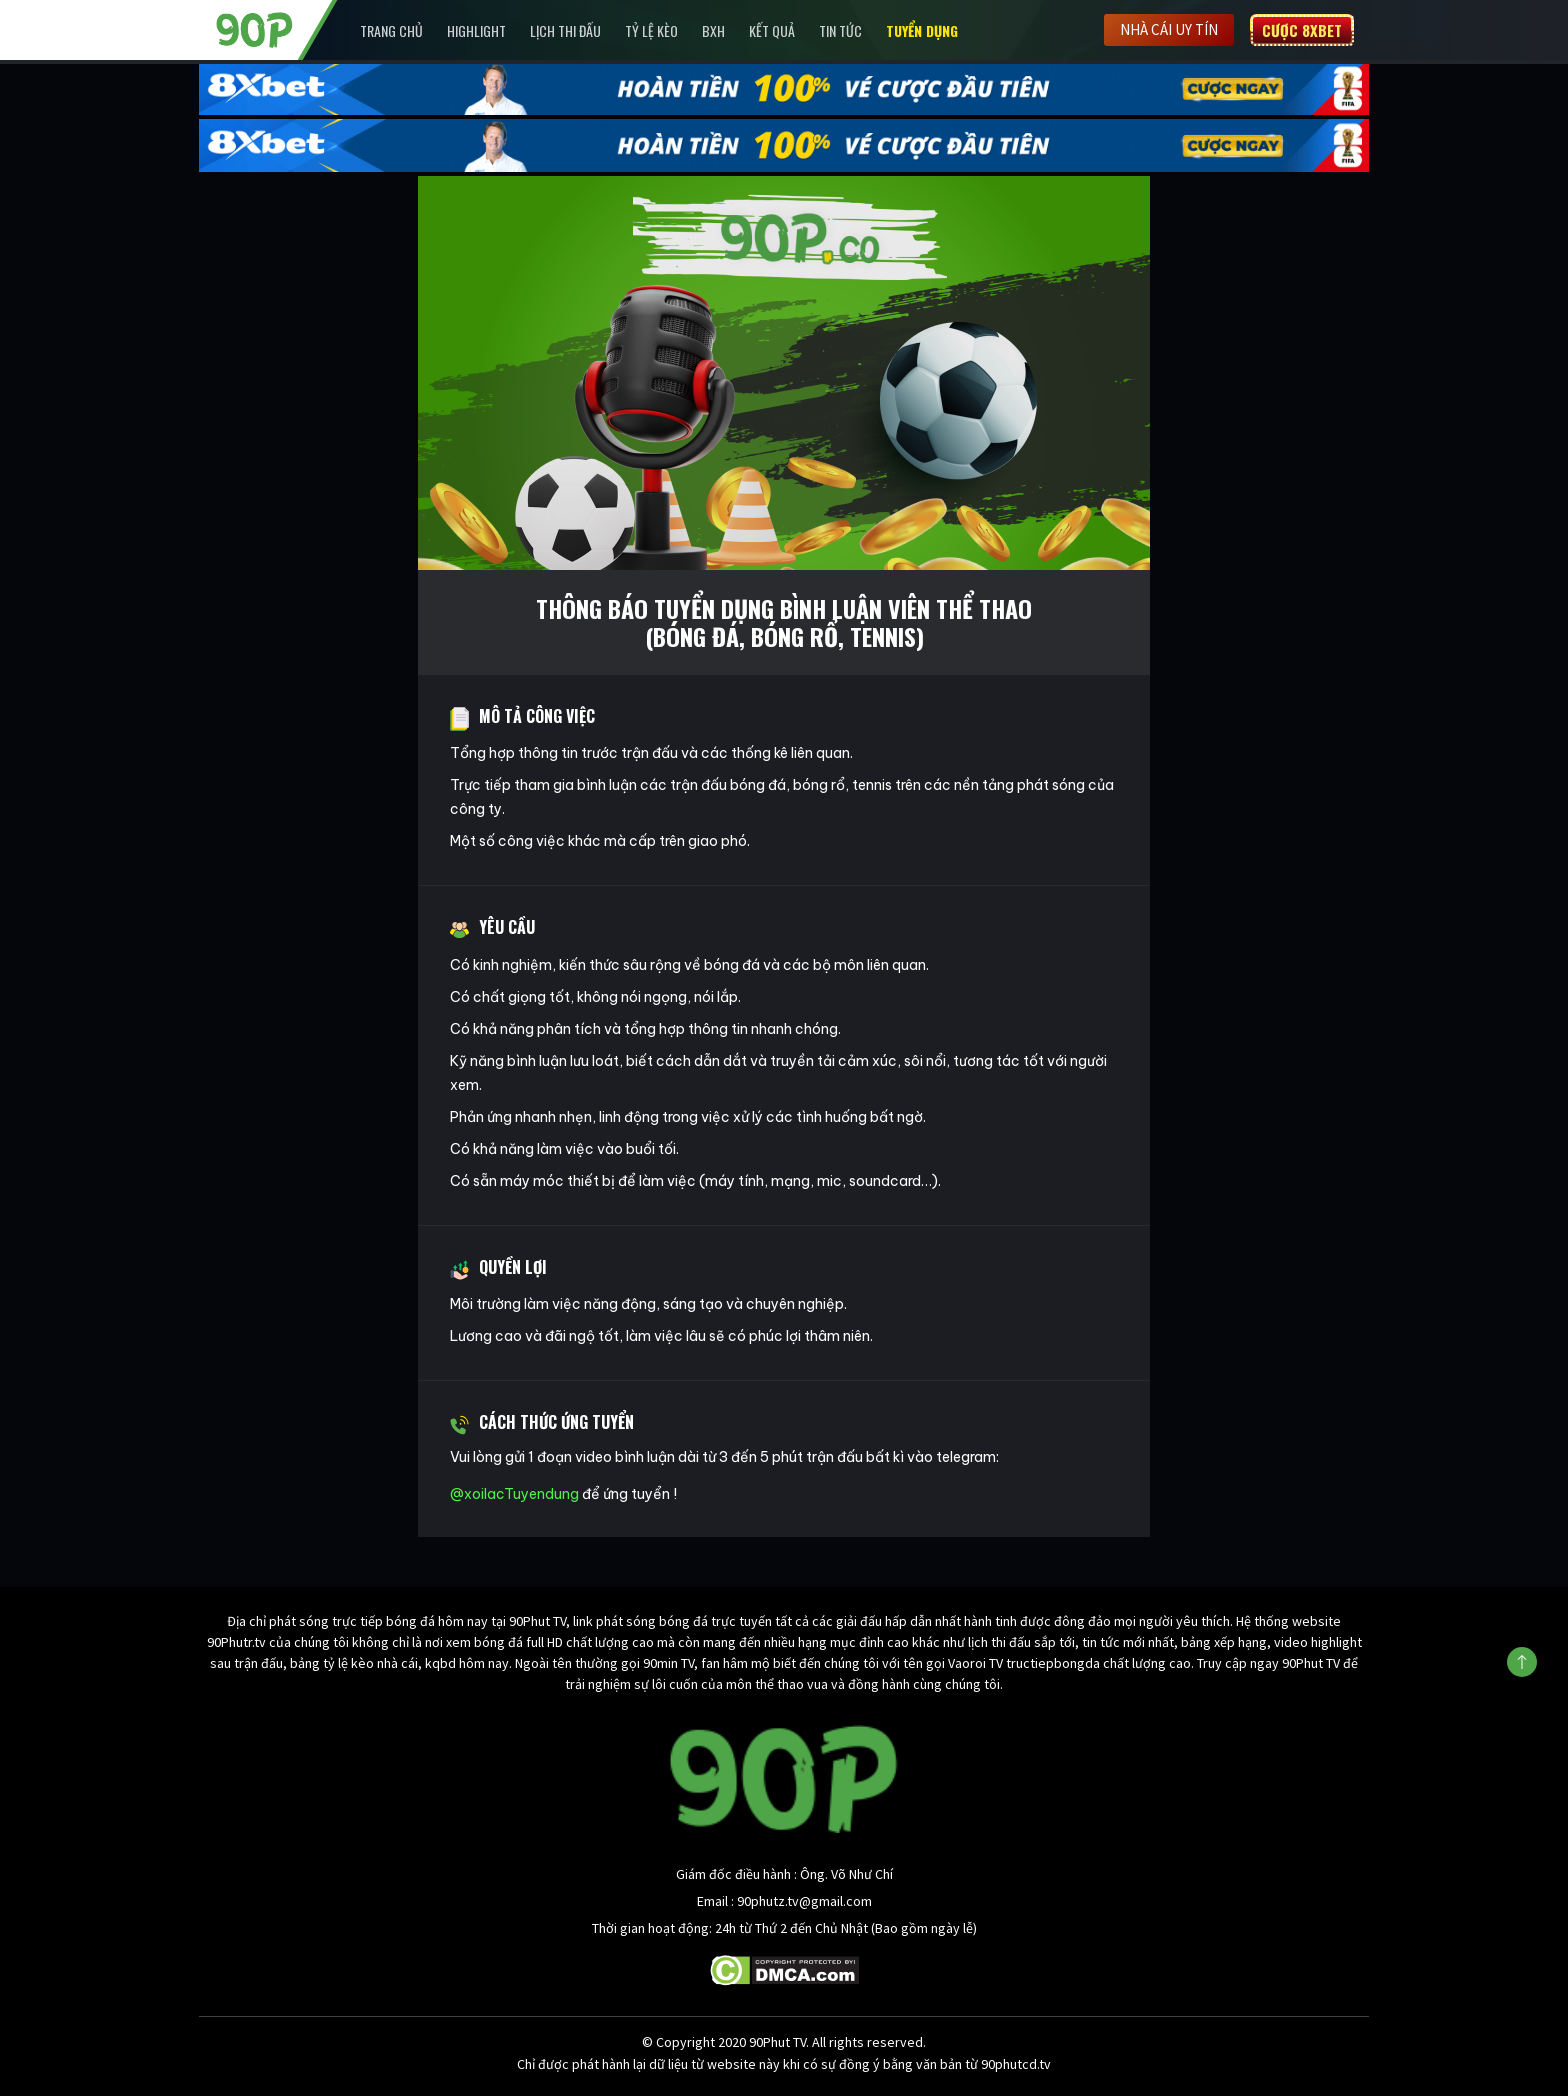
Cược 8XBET (1302, 30)
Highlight (476, 30)
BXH (713, 30)
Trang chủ (391, 30)
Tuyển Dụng (922, 30)
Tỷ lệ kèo (651, 30)
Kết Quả (772, 30)
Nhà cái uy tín (1169, 29)
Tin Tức (840, 30)
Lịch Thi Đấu (565, 30)
